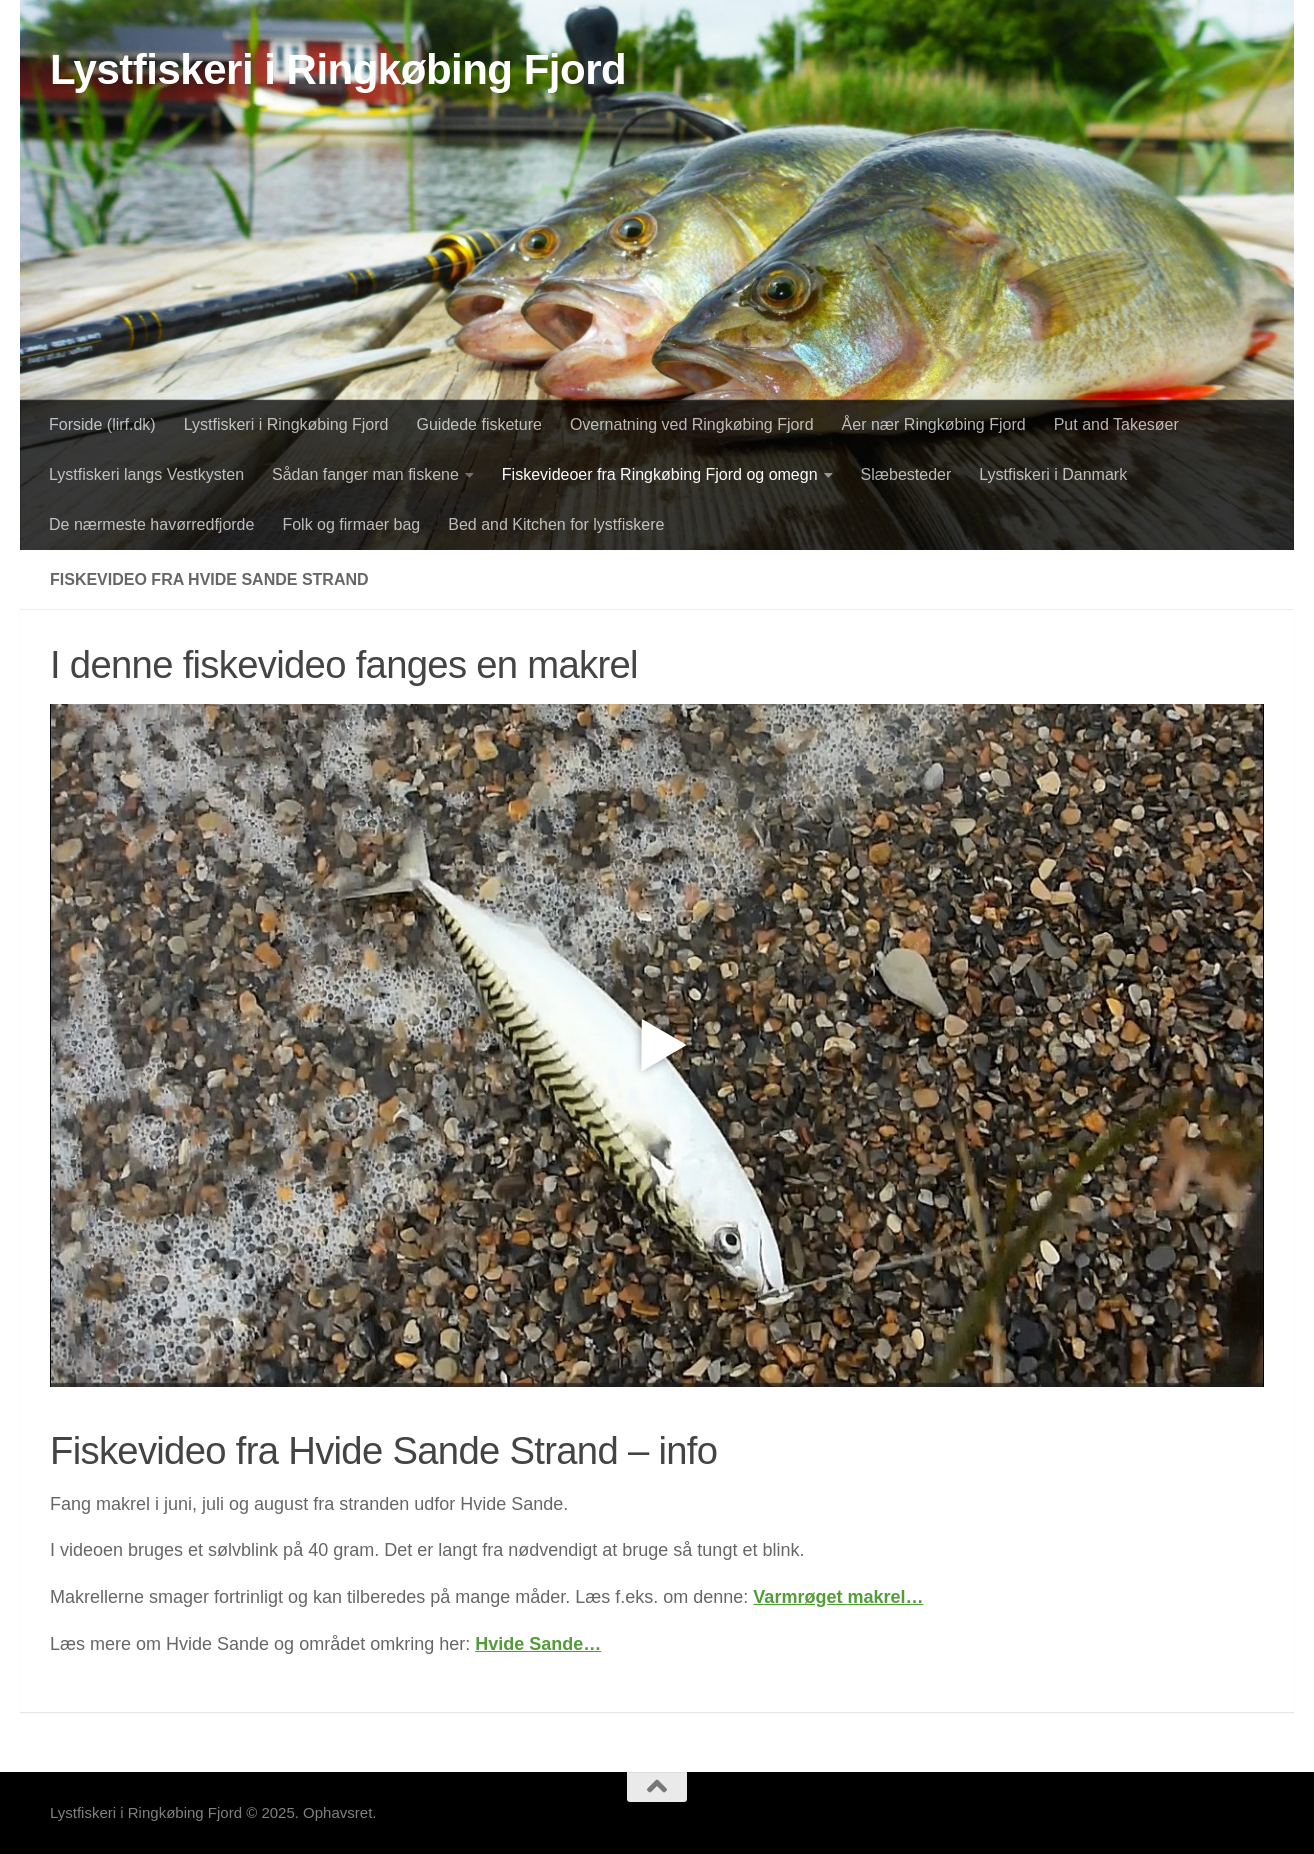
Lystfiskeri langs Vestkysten (146, 474)
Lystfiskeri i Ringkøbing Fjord (338, 69)
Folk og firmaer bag (351, 524)
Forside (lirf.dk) (102, 424)
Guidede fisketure (479, 424)
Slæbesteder (906, 474)
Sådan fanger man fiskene (365, 474)
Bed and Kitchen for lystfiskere (556, 524)
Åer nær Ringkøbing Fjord (934, 424)
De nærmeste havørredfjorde (151, 524)
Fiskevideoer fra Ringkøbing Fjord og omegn (660, 474)
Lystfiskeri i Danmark (1053, 474)
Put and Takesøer (1116, 424)
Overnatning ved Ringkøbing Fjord (692, 424)
